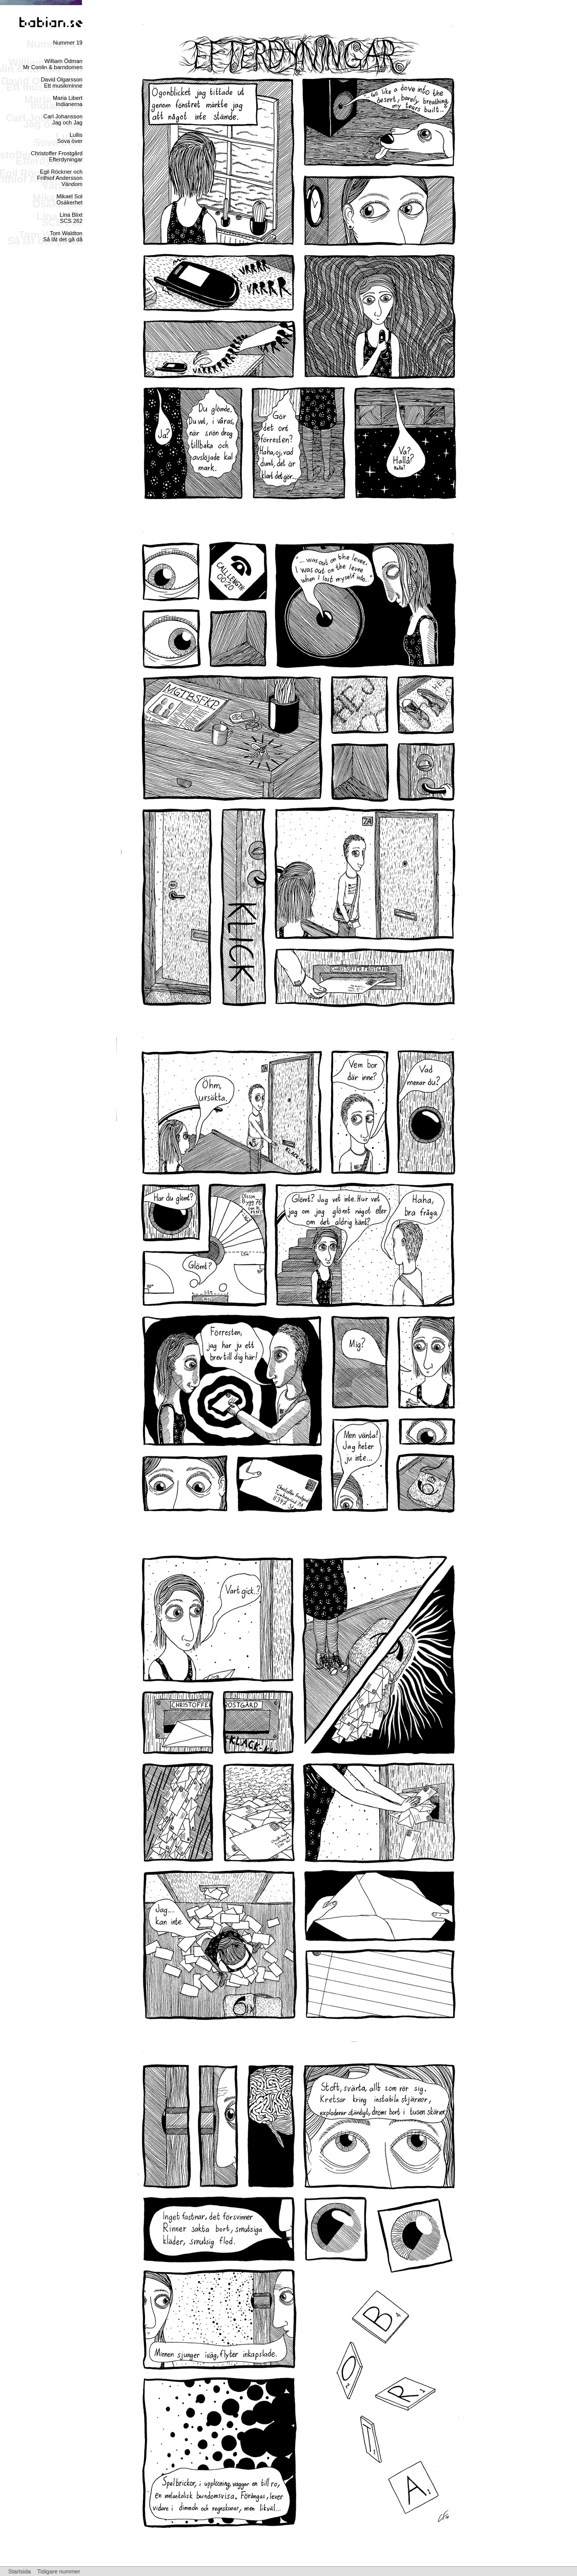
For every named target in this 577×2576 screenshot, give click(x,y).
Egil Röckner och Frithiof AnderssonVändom (60, 178)
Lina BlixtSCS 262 (71, 218)
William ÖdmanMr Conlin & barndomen (53, 64)
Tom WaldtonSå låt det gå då (63, 236)
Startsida (19, 2571)
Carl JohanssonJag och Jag (63, 119)
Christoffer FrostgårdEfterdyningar (57, 156)
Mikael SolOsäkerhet (69, 199)
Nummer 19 (68, 42)
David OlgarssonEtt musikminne (62, 82)
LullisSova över (70, 138)
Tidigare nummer (58, 2571)
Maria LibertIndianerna (68, 101)
